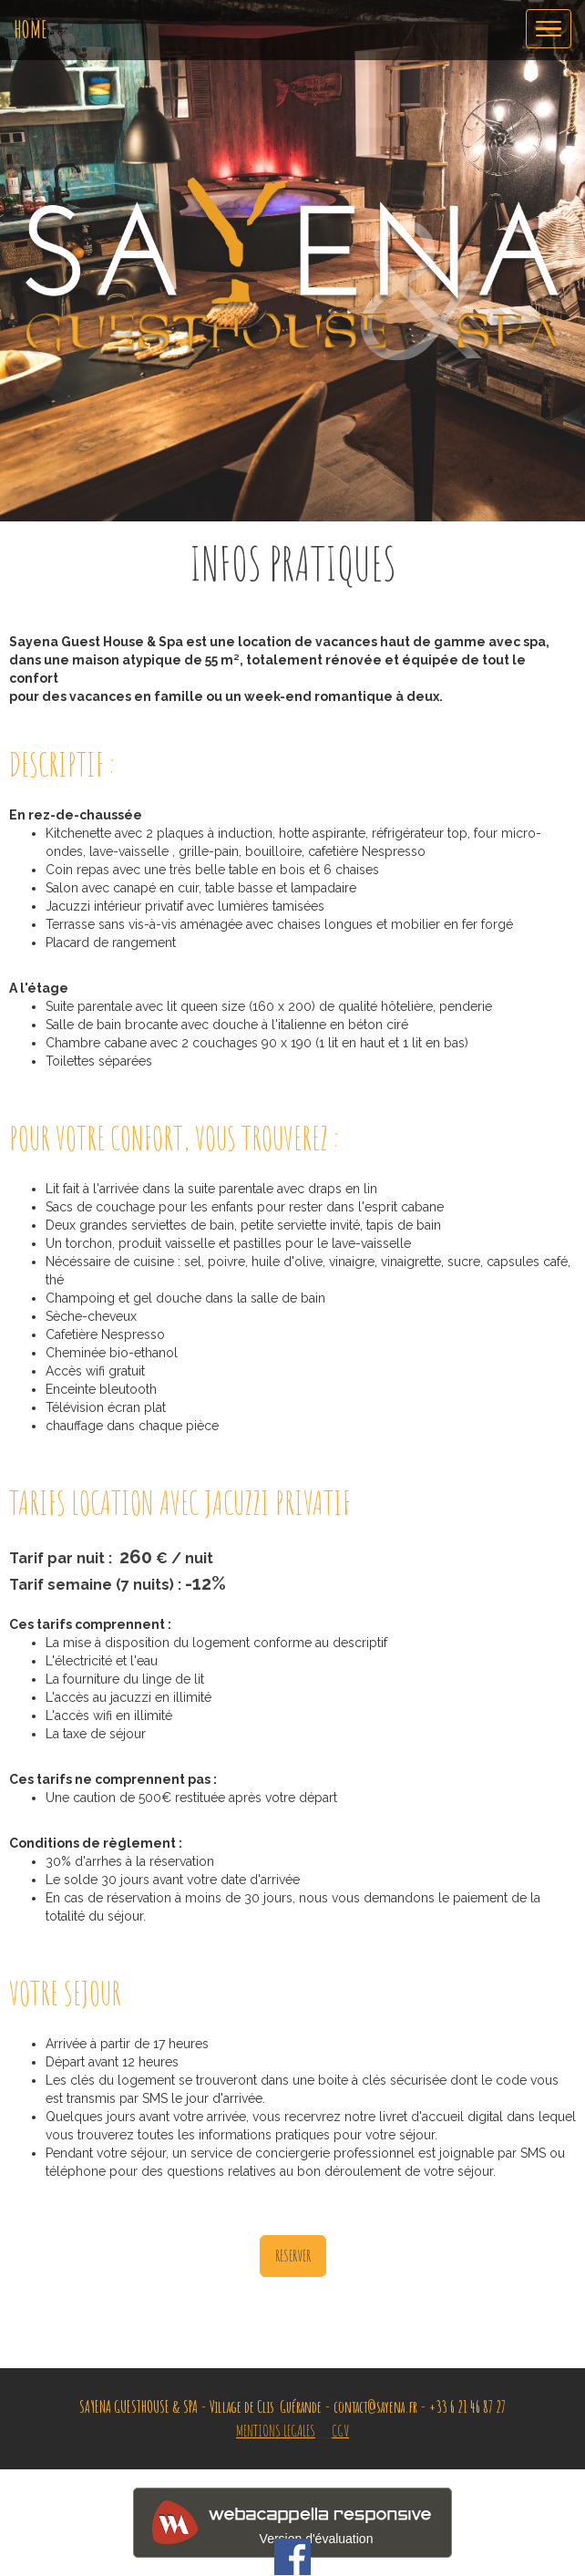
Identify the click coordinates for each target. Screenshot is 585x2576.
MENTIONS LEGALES (275, 2430)
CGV (340, 2430)
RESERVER (293, 2255)
